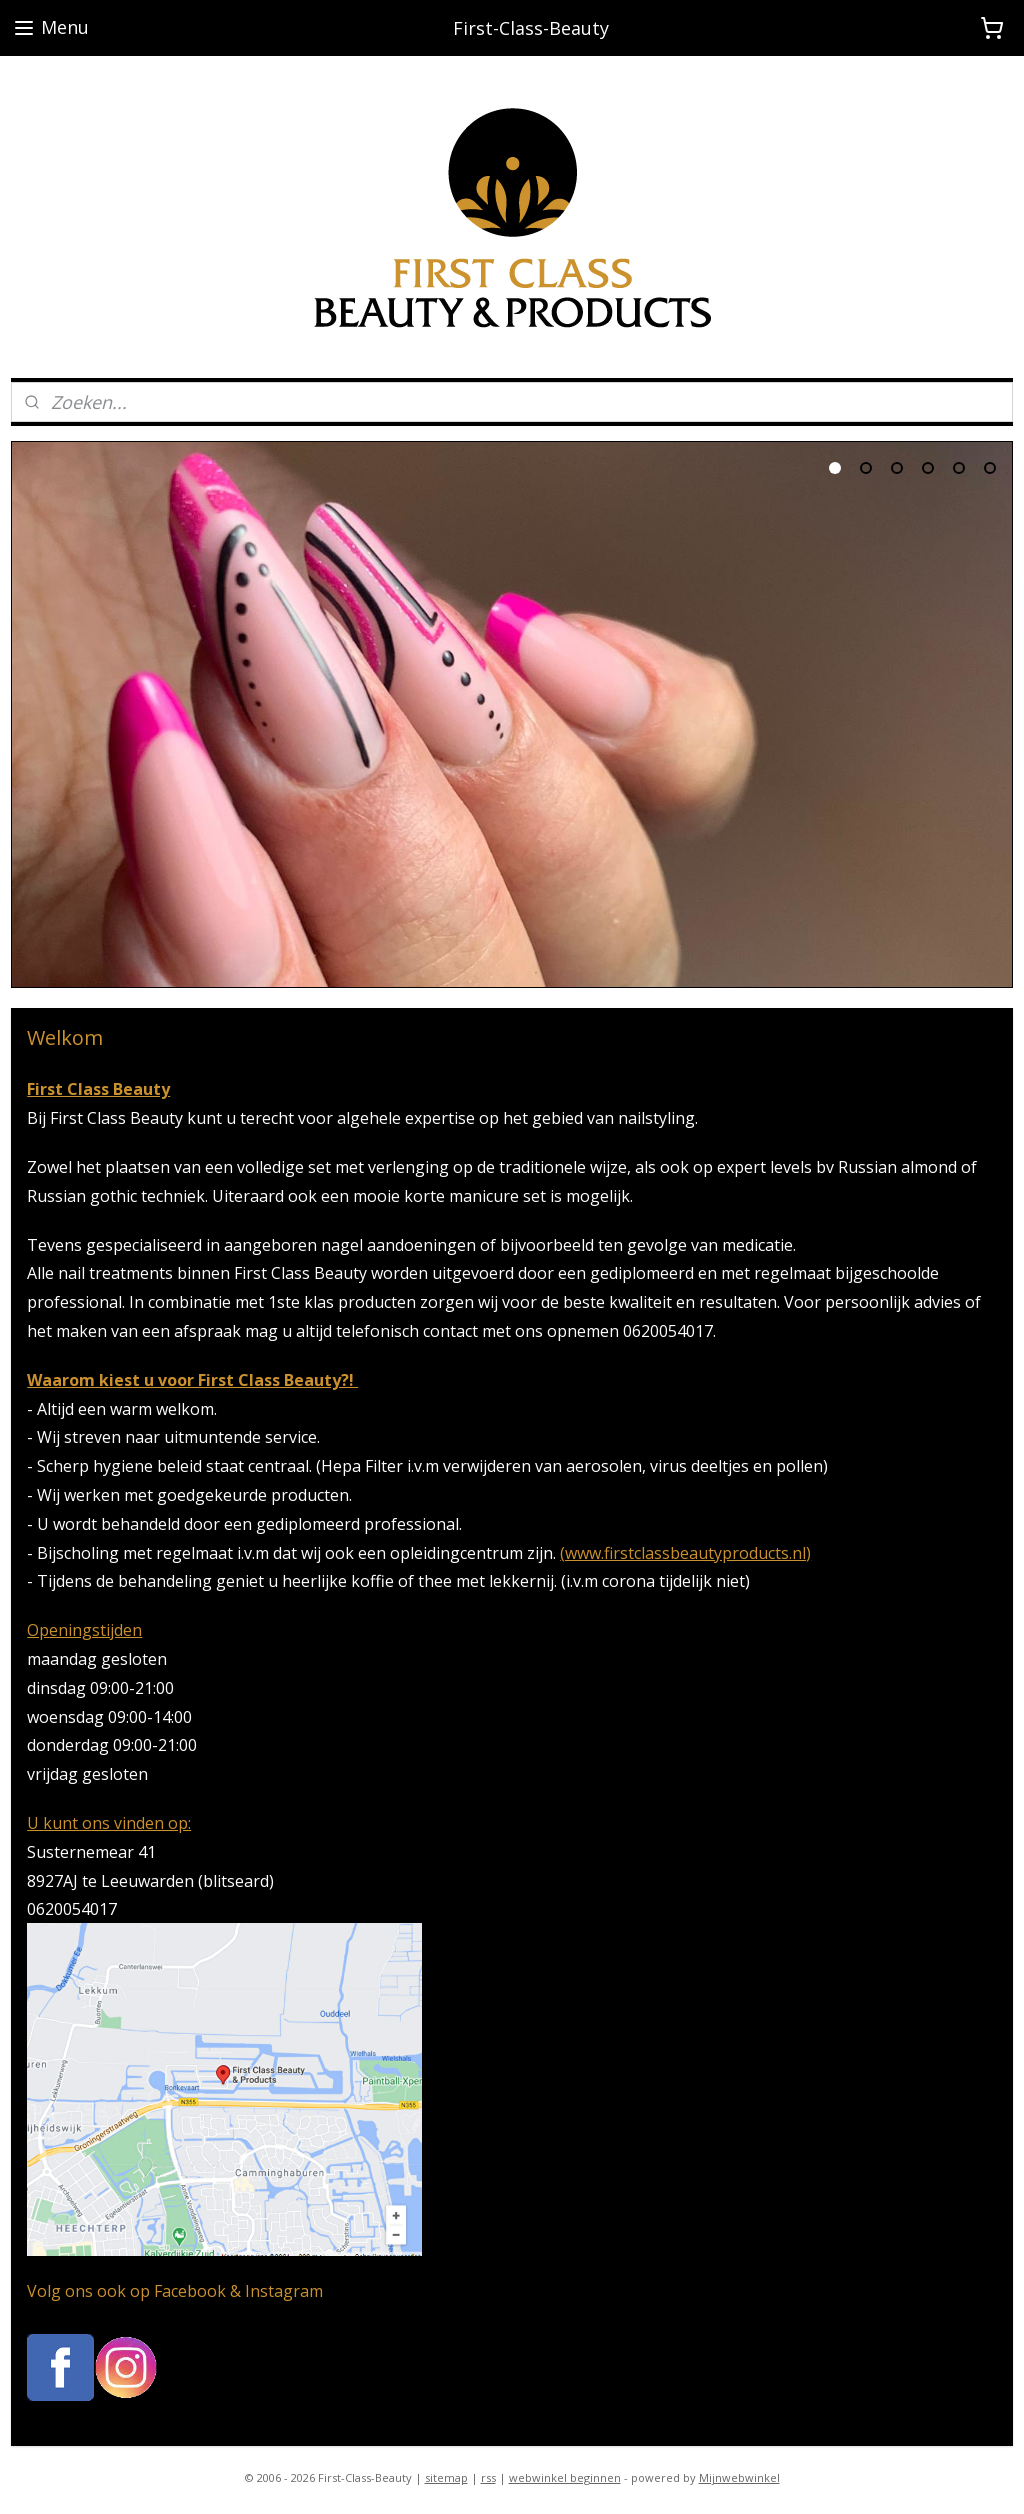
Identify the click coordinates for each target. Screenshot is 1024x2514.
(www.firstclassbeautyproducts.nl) (685, 1553)
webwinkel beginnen (565, 2477)
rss (488, 2477)
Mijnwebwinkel (739, 2477)
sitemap (446, 2477)
